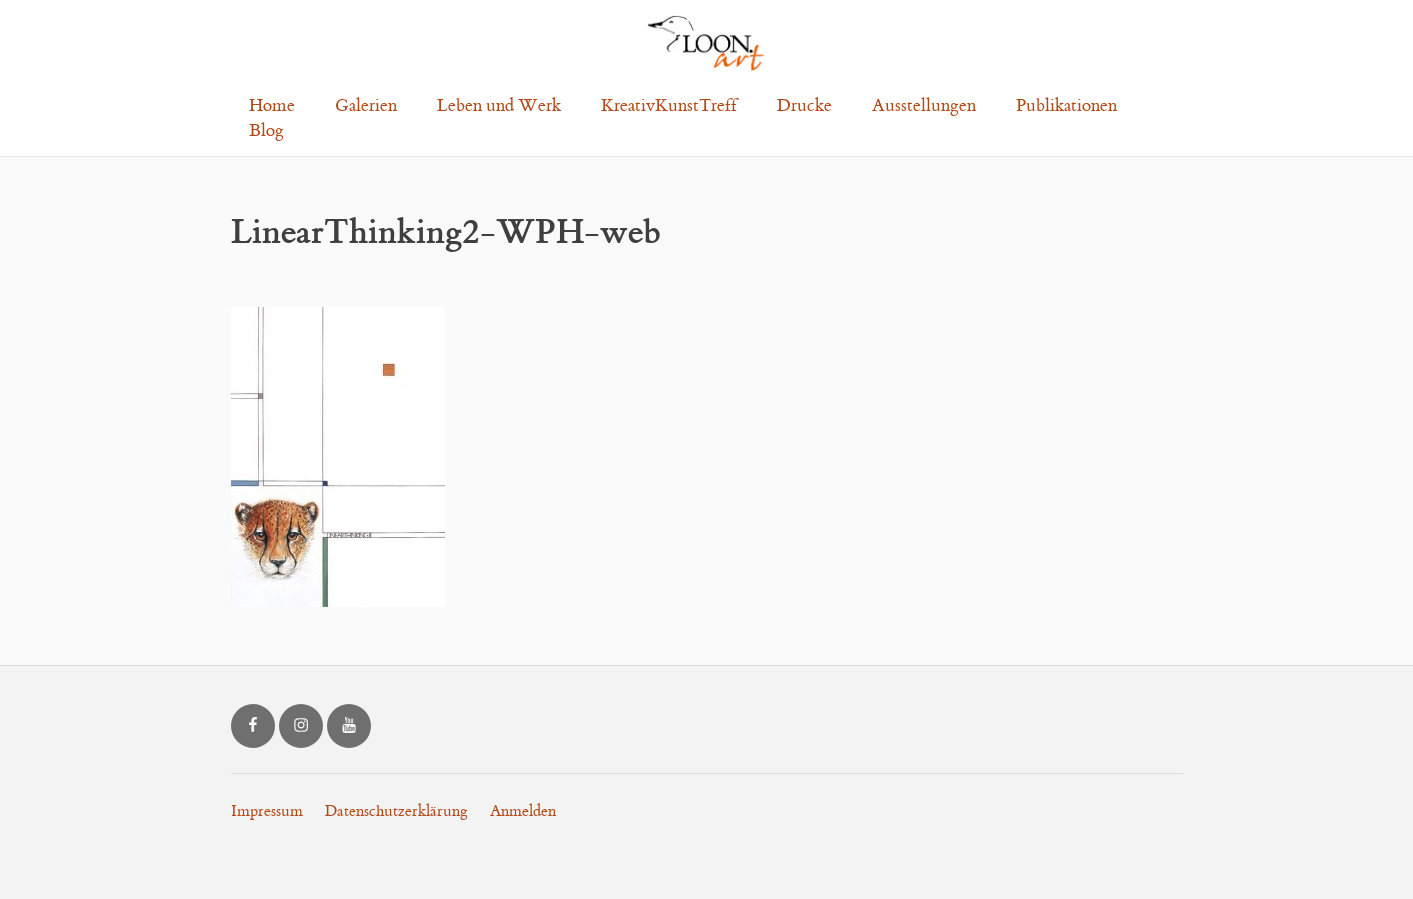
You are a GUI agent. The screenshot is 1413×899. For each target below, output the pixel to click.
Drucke (804, 106)
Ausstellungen (924, 106)
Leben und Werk (499, 106)
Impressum (267, 811)
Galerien (366, 106)
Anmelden (523, 811)
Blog (266, 131)
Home (272, 106)
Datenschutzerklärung (396, 811)
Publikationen (1066, 106)
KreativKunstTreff (669, 106)
